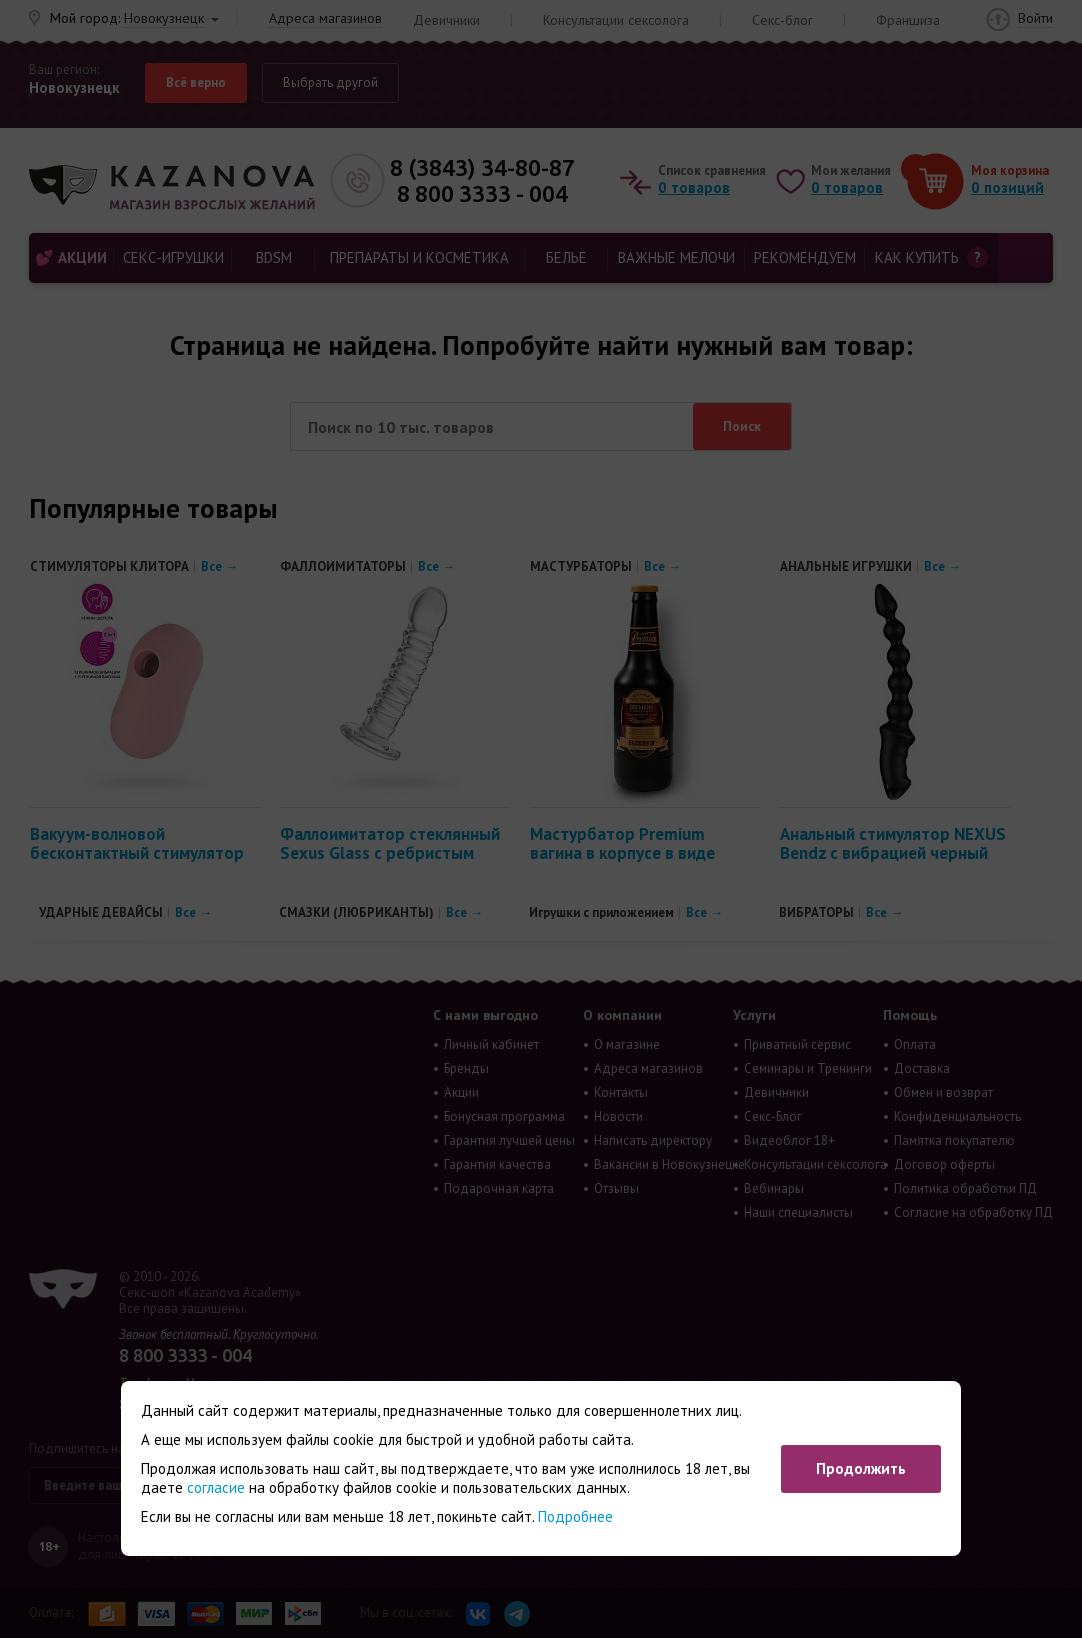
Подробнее (575, 1516)
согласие (216, 1487)
